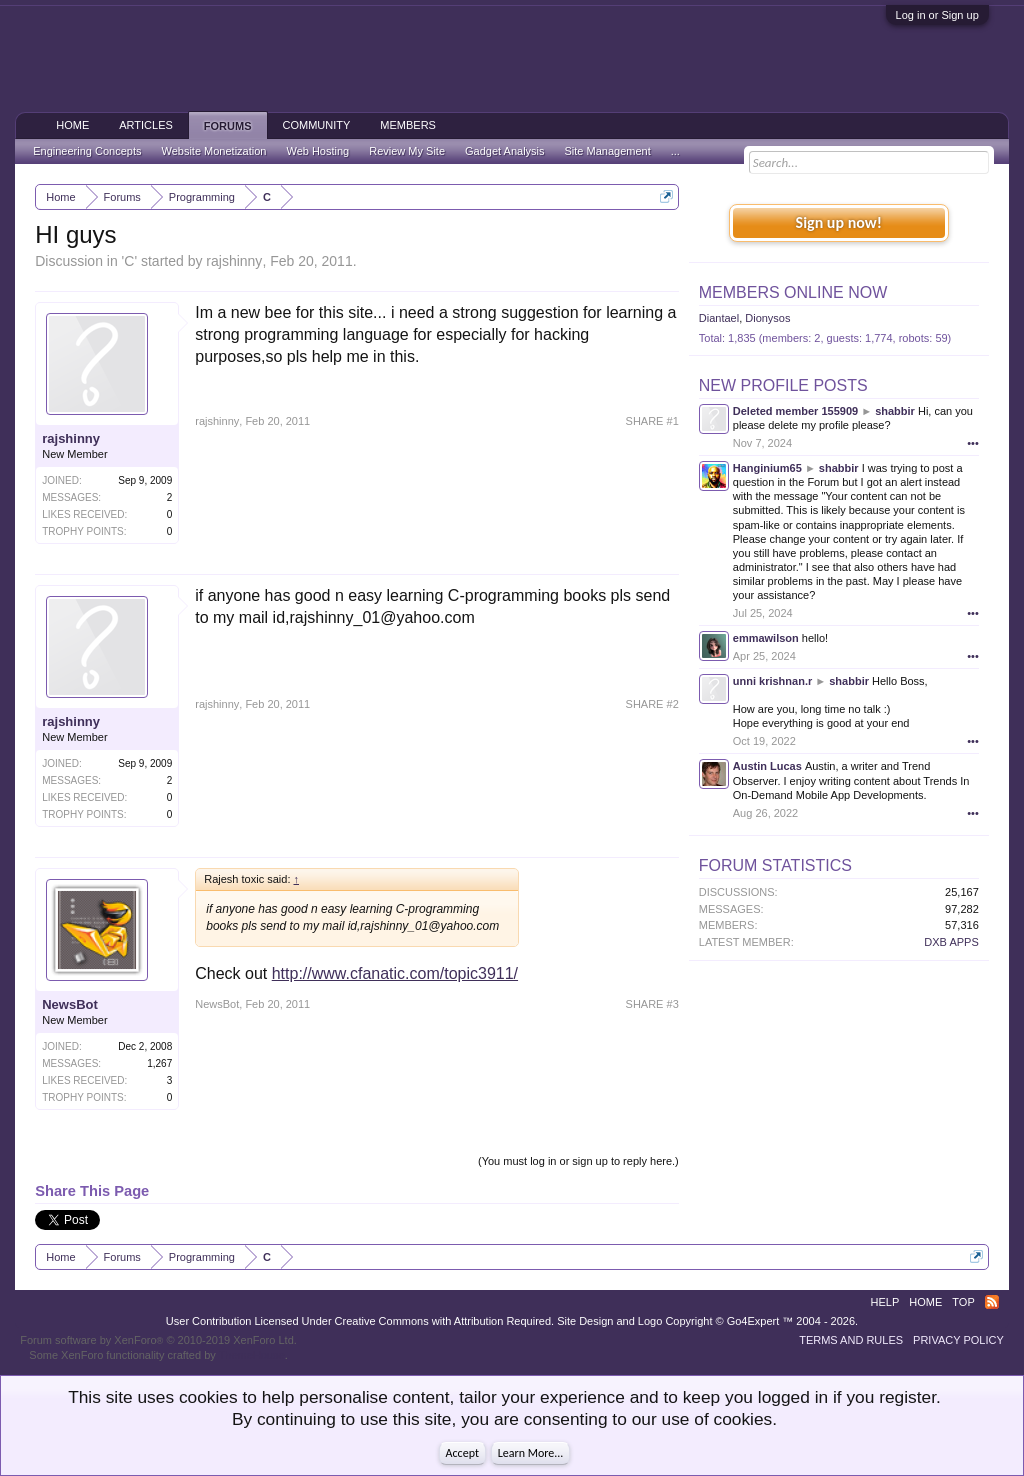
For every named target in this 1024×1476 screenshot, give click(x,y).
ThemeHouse (252, 1355)
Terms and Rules (851, 1340)
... (675, 151)
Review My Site (407, 151)
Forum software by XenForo (158, 1340)
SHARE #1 (652, 421)
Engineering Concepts (87, 151)
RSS (992, 1302)
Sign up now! (839, 222)
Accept (462, 1453)
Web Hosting (317, 151)
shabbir (895, 411)
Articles (146, 125)
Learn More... (531, 1453)
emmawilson (766, 638)
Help (885, 1302)
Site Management (608, 151)
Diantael (719, 318)
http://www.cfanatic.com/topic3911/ (395, 973)
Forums (228, 126)
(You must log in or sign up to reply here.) (578, 1161)
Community (317, 125)
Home (72, 125)
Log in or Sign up (937, 15)
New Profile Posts (783, 385)
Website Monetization (213, 151)
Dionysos (767, 318)
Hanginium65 (767, 468)
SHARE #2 (652, 704)
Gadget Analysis (505, 151)
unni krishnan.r (772, 681)
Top (963, 1302)
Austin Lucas (767, 766)
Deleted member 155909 (795, 411)
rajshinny (234, 261)
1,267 (159, 1063)
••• (973, 443)
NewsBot (70, 1004)
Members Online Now (793, 292)
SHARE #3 (652, 1004)
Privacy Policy (958, 1340)
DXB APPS (951, 942)
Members (408, 125)
